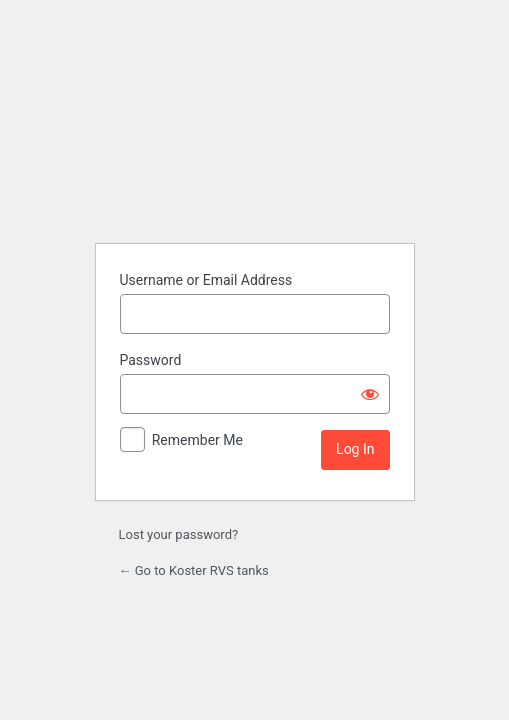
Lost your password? (179, 534)
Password (151, 360)
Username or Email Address (206, 280)
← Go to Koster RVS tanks (194, 570)
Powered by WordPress (255, 184)
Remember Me (197, 440)
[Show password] (370, 394)
